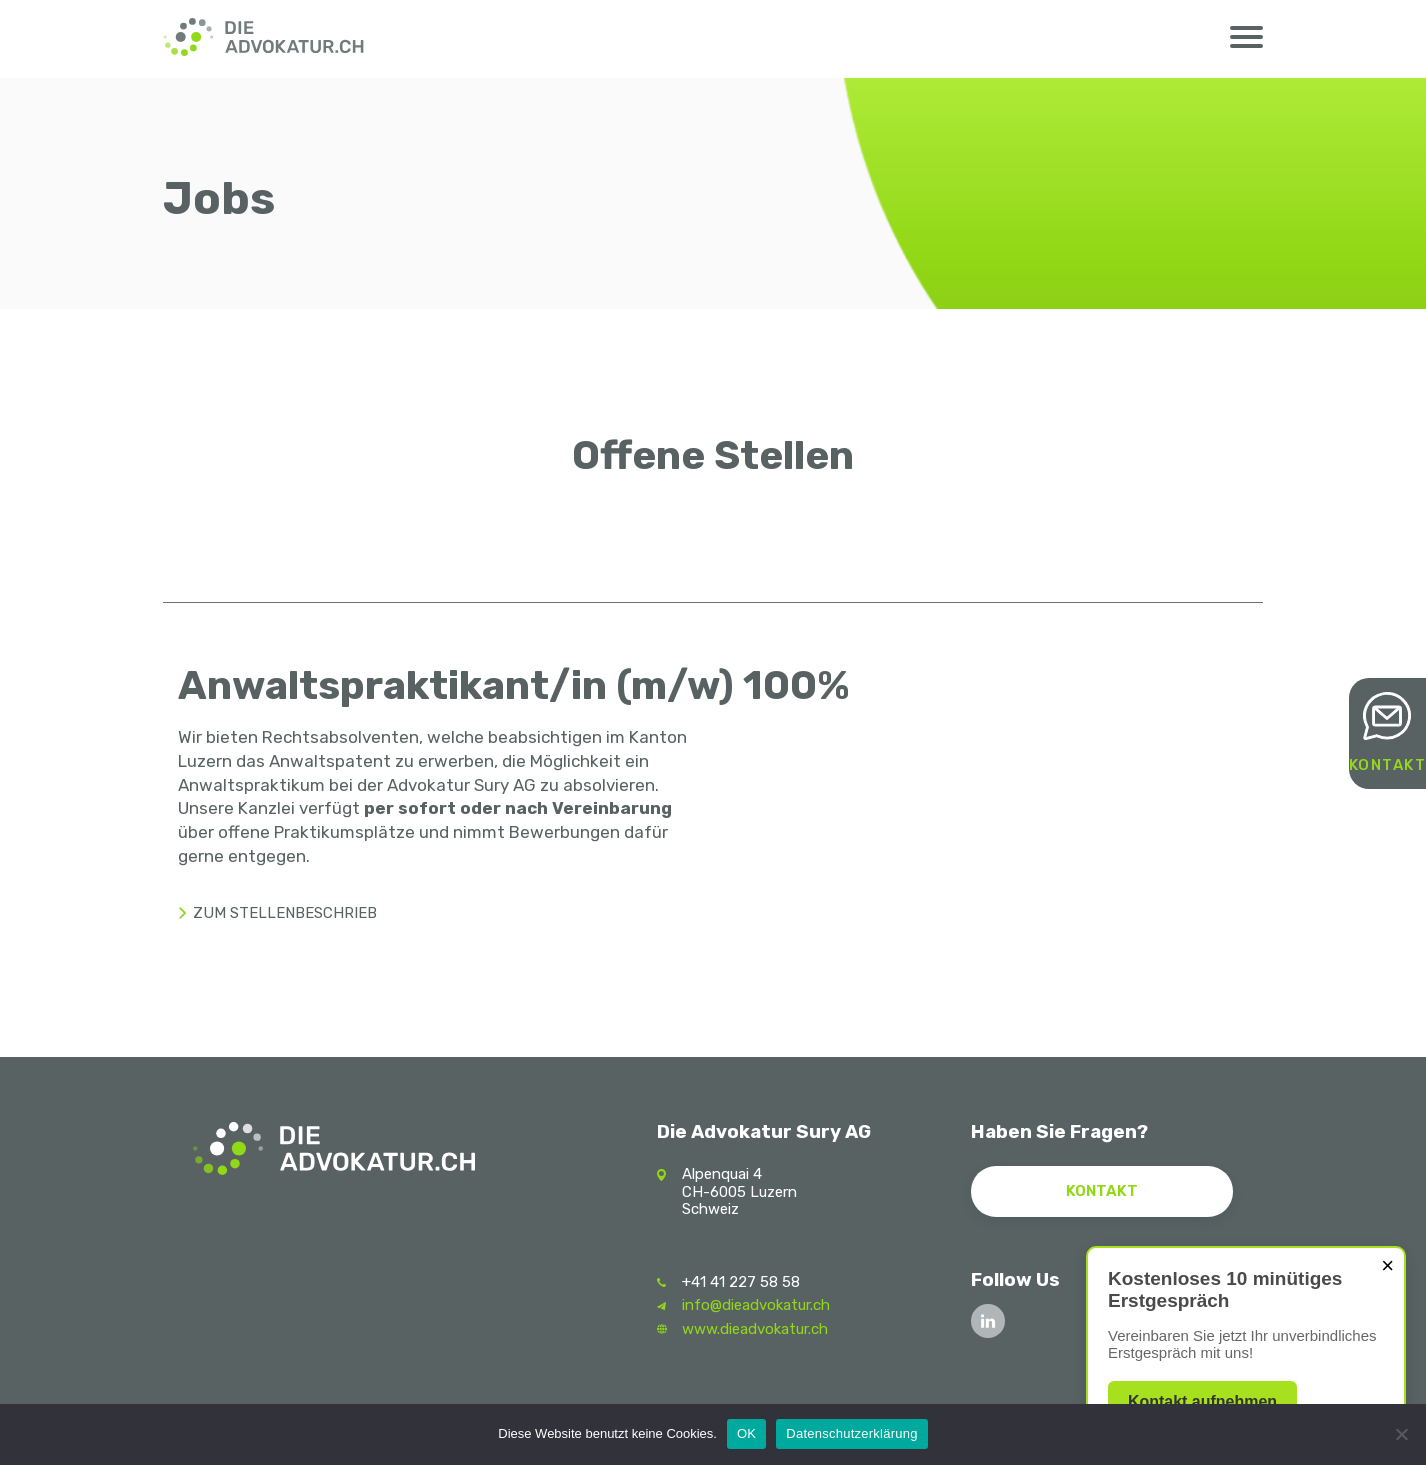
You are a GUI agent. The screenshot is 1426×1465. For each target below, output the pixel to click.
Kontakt (1388, 766)
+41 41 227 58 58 (741, 1282)
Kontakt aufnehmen (1202, 1401)
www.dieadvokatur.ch (755, 1329)
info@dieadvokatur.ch (756, 1305)
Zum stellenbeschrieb (285, 913)
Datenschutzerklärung (851, 1433)
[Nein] (1401, 1434)
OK (746, 1433)
